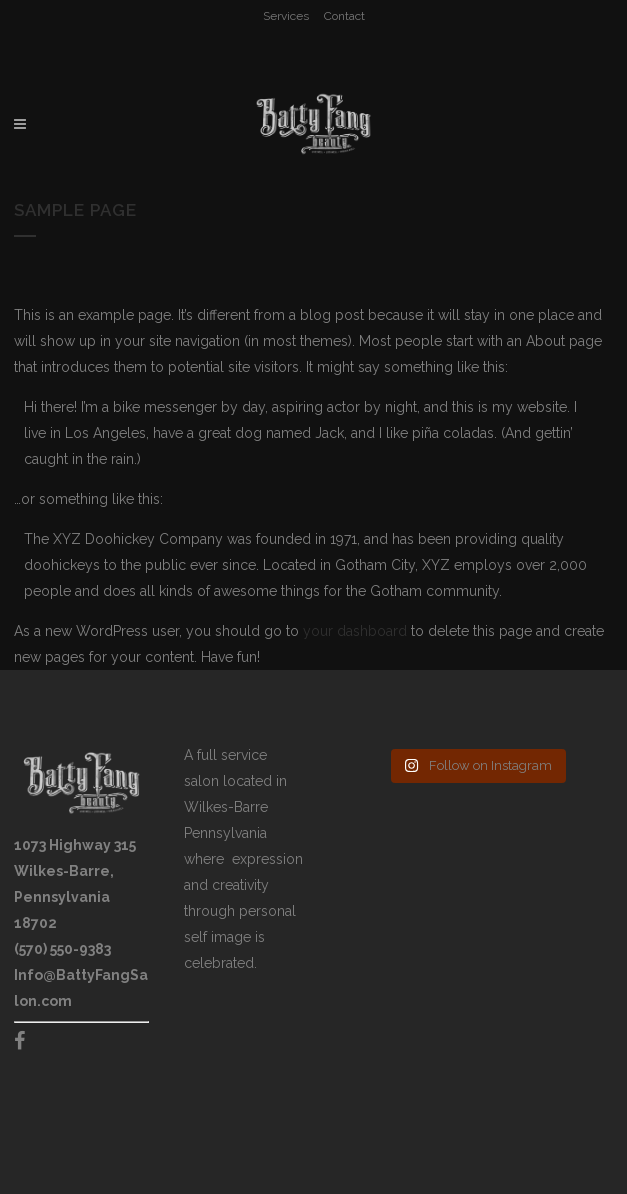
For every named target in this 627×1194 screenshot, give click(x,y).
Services (286, 16)
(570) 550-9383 (62, 949)
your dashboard (355, 631)
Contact (344, 16)
